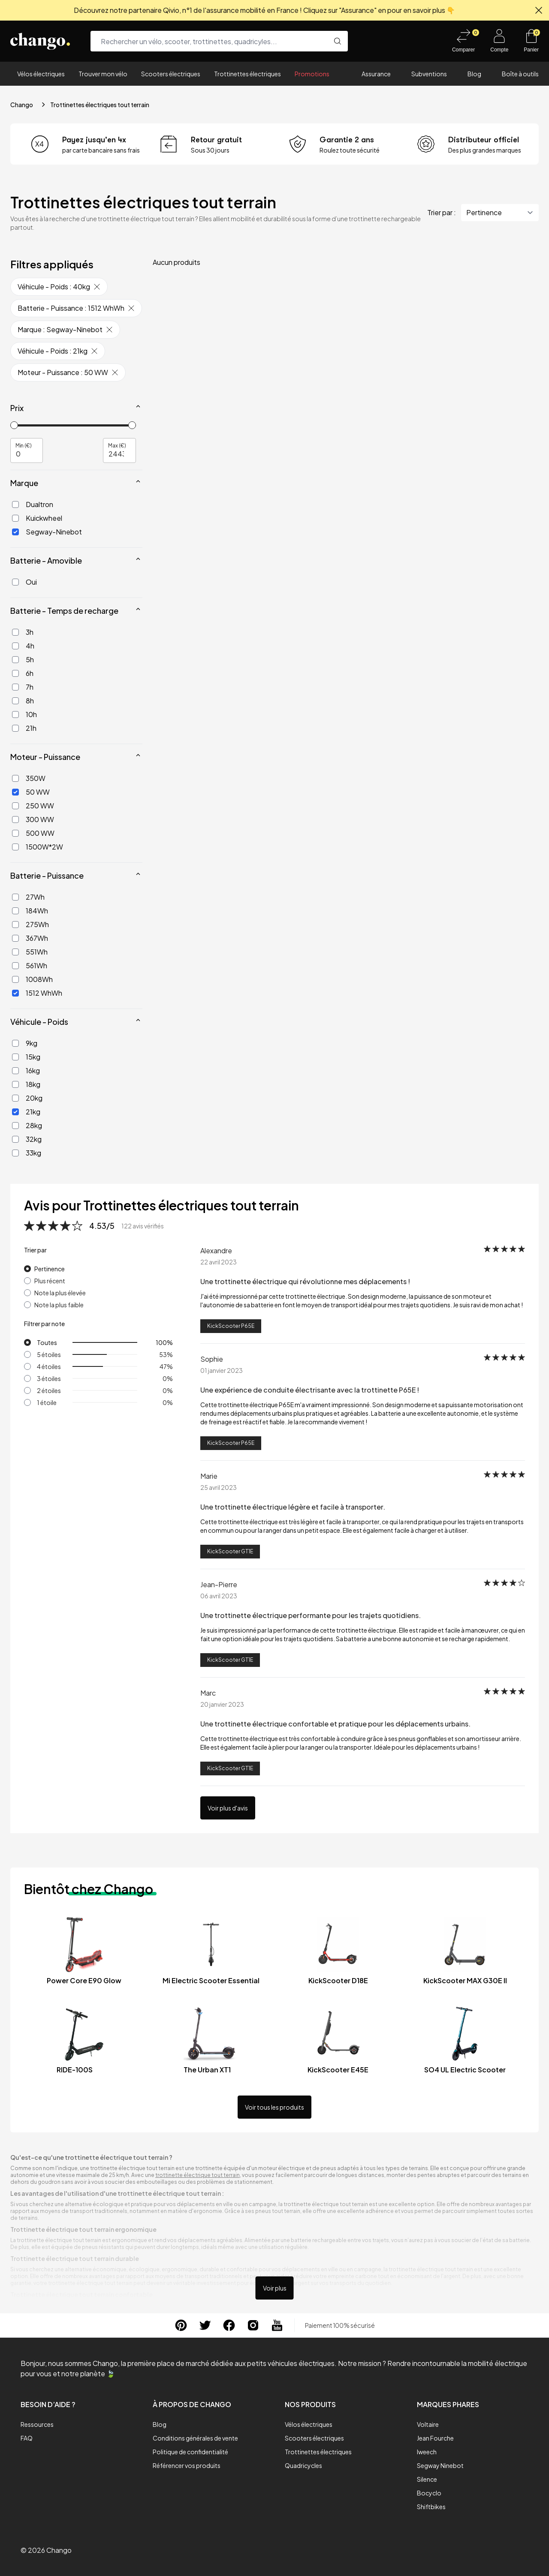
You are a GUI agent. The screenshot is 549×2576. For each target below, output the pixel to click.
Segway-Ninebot (47, 531)
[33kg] (15, 1153)
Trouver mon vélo (102, 74)
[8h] (15, 700)
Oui (24, 581)
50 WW (31, 791)
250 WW (33, 805)
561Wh (29, 965)
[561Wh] (15, 965)
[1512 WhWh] (15, 993)
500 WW (33, 833)
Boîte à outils (520, 74)
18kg (26, 1084)
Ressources (37, 2424)
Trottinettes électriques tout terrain (99, 104)
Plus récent (49, 1281)
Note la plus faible (59, 1305)
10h (24, 714)
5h (23, 659)
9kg (24, 1043)
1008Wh (32, 979)
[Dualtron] (15, 504)
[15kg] (15, 1057)
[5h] (15, 659)
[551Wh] (15, 952)
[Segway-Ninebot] (15, 531)
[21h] (15, 728)
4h (23, 645)
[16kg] (15, 1070)
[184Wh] (15, 910)
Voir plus (275, 2288)
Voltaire (428, 2424)
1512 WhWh (37, 992)
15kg (26, 1056)
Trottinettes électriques (247, 74)
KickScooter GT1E (230, 1551)
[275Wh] (15, 924)
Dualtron (32, 504)
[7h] (15, 687)
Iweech (427, 2452)
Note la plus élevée (60, 1293)
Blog (474, 74)
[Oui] (15, 582)
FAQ (27, 2438)
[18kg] (15, 1084)
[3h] (15, 632)
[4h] (15, 645)
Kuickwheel (37, 517)
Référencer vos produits (186, 2465)
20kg (27, 1097)
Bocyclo (429, 2493)
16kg (26, 1070)
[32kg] (15, 1139)
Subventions (429, 74)
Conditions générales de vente (195, 2438)
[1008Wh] (15, 979)
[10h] (15, 714)
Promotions (312, 74)
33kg (26, 1152)
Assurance (376, 74)
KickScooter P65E (230, 1326)
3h (22, 631)
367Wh (30, 938)
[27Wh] (15, 897)
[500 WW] (15, 833)
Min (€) (23, 445)
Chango (21, 104)
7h (22, 686)
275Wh (30, 924)
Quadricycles (303, 2465)
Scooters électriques (170, 74)
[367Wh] (15, 938)
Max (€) (117, 445)
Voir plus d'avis (228, 1808)
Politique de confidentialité (190, 2452)
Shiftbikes (431, 2506)
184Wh (30, 910)
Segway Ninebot (440, 2465)
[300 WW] (15, 819)
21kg (26, 1111)
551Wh (30, 951)
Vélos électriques (41, 74)
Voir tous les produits (274, 2107)
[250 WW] (15, 805)
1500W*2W (37, 846)
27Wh (28, 896)
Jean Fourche (435, 2438)
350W (28, 778)
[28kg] (15, 1125)
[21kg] (15, 1111)
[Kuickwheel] (15, 518)
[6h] (15, 673)
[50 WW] (15, 792)
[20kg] (15, 1098)
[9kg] (15, 1043)
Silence (427, 2479)
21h (24, 728)
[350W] (15, 778)
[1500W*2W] (15, 847)
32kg (27, 1139)
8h (23, 700)
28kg (27, 1125)
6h (22, 673)
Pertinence (49, 1269)
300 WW (33, 819)
